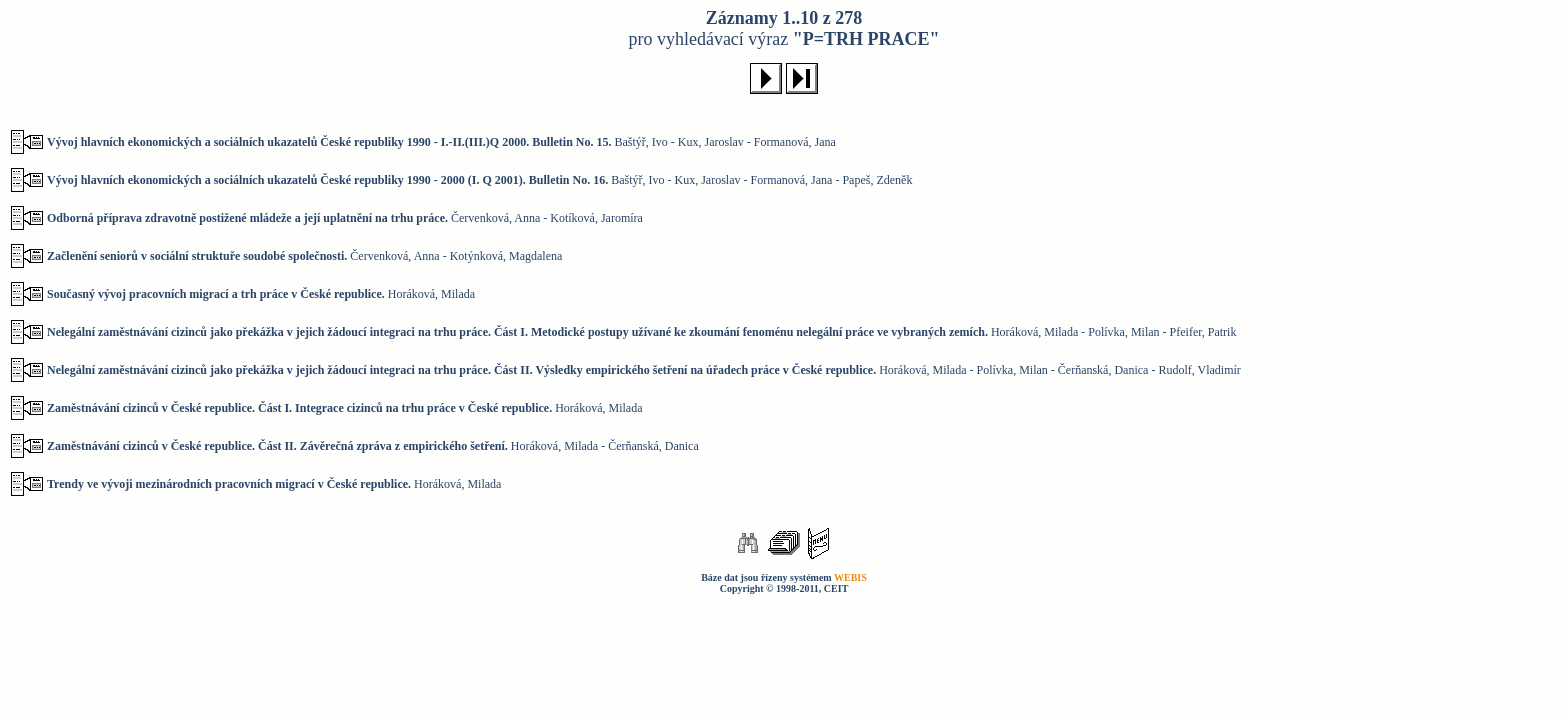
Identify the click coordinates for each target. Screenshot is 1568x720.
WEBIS (850, 577)
